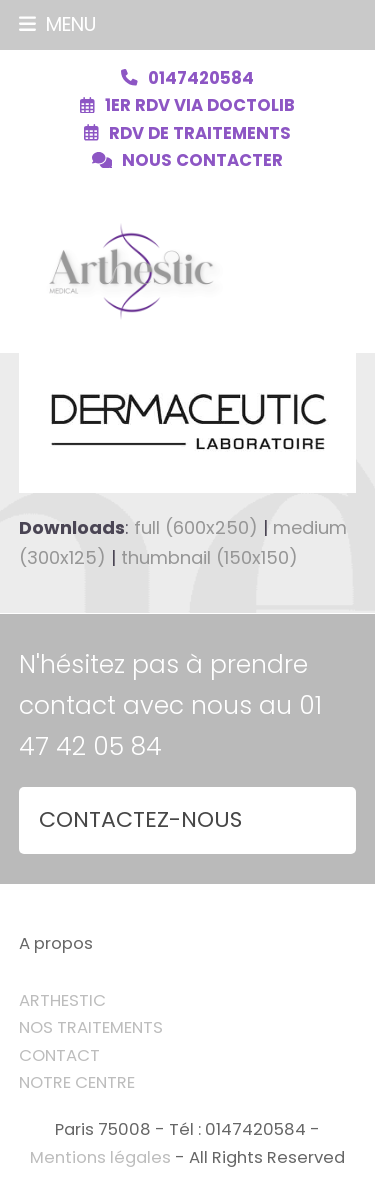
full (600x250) (196, 527)
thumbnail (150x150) (209, 557)
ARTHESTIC (62, 1000)
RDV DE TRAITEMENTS (200, 133)
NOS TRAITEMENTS (91, 1027)
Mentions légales (100, 1157)
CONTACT (59, 1055)
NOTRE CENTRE (77, 1082)
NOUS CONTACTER (202, 160)
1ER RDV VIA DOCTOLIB (200, 105)
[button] (57, 24)
